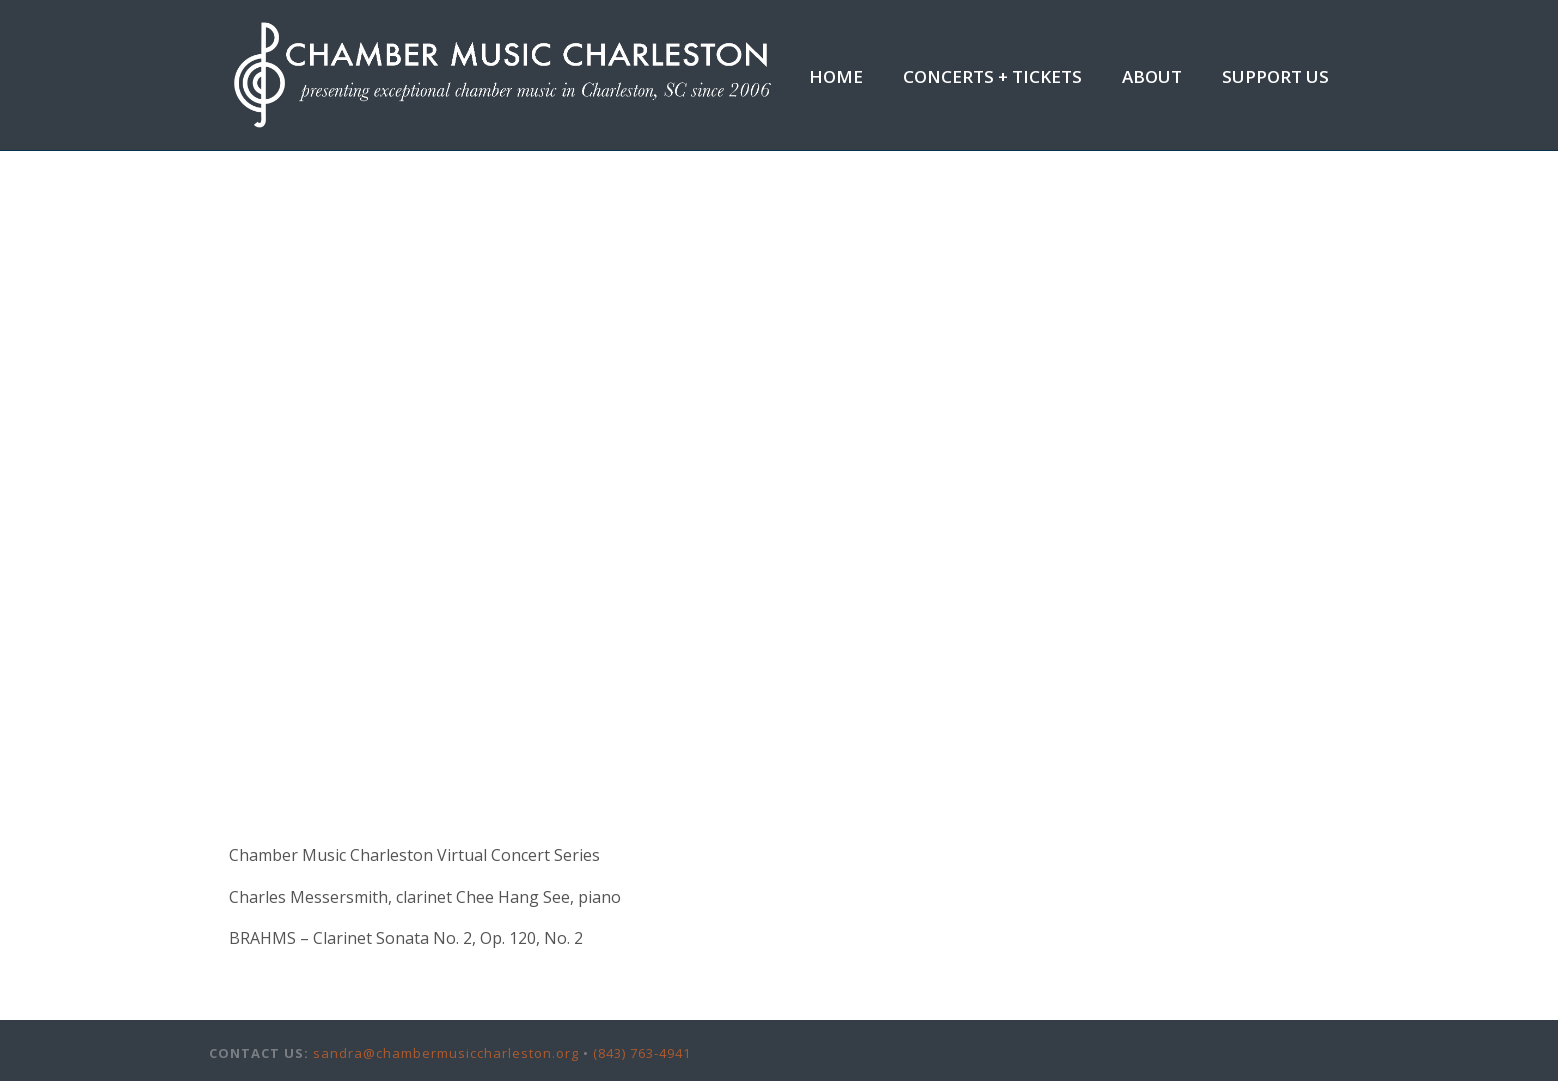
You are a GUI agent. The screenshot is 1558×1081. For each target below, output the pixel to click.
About (1152, 76)
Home (836, 76)
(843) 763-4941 (642, 1053)
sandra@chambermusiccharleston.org (446, 1053)
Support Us (1275, 76)
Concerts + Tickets (992, 76)
